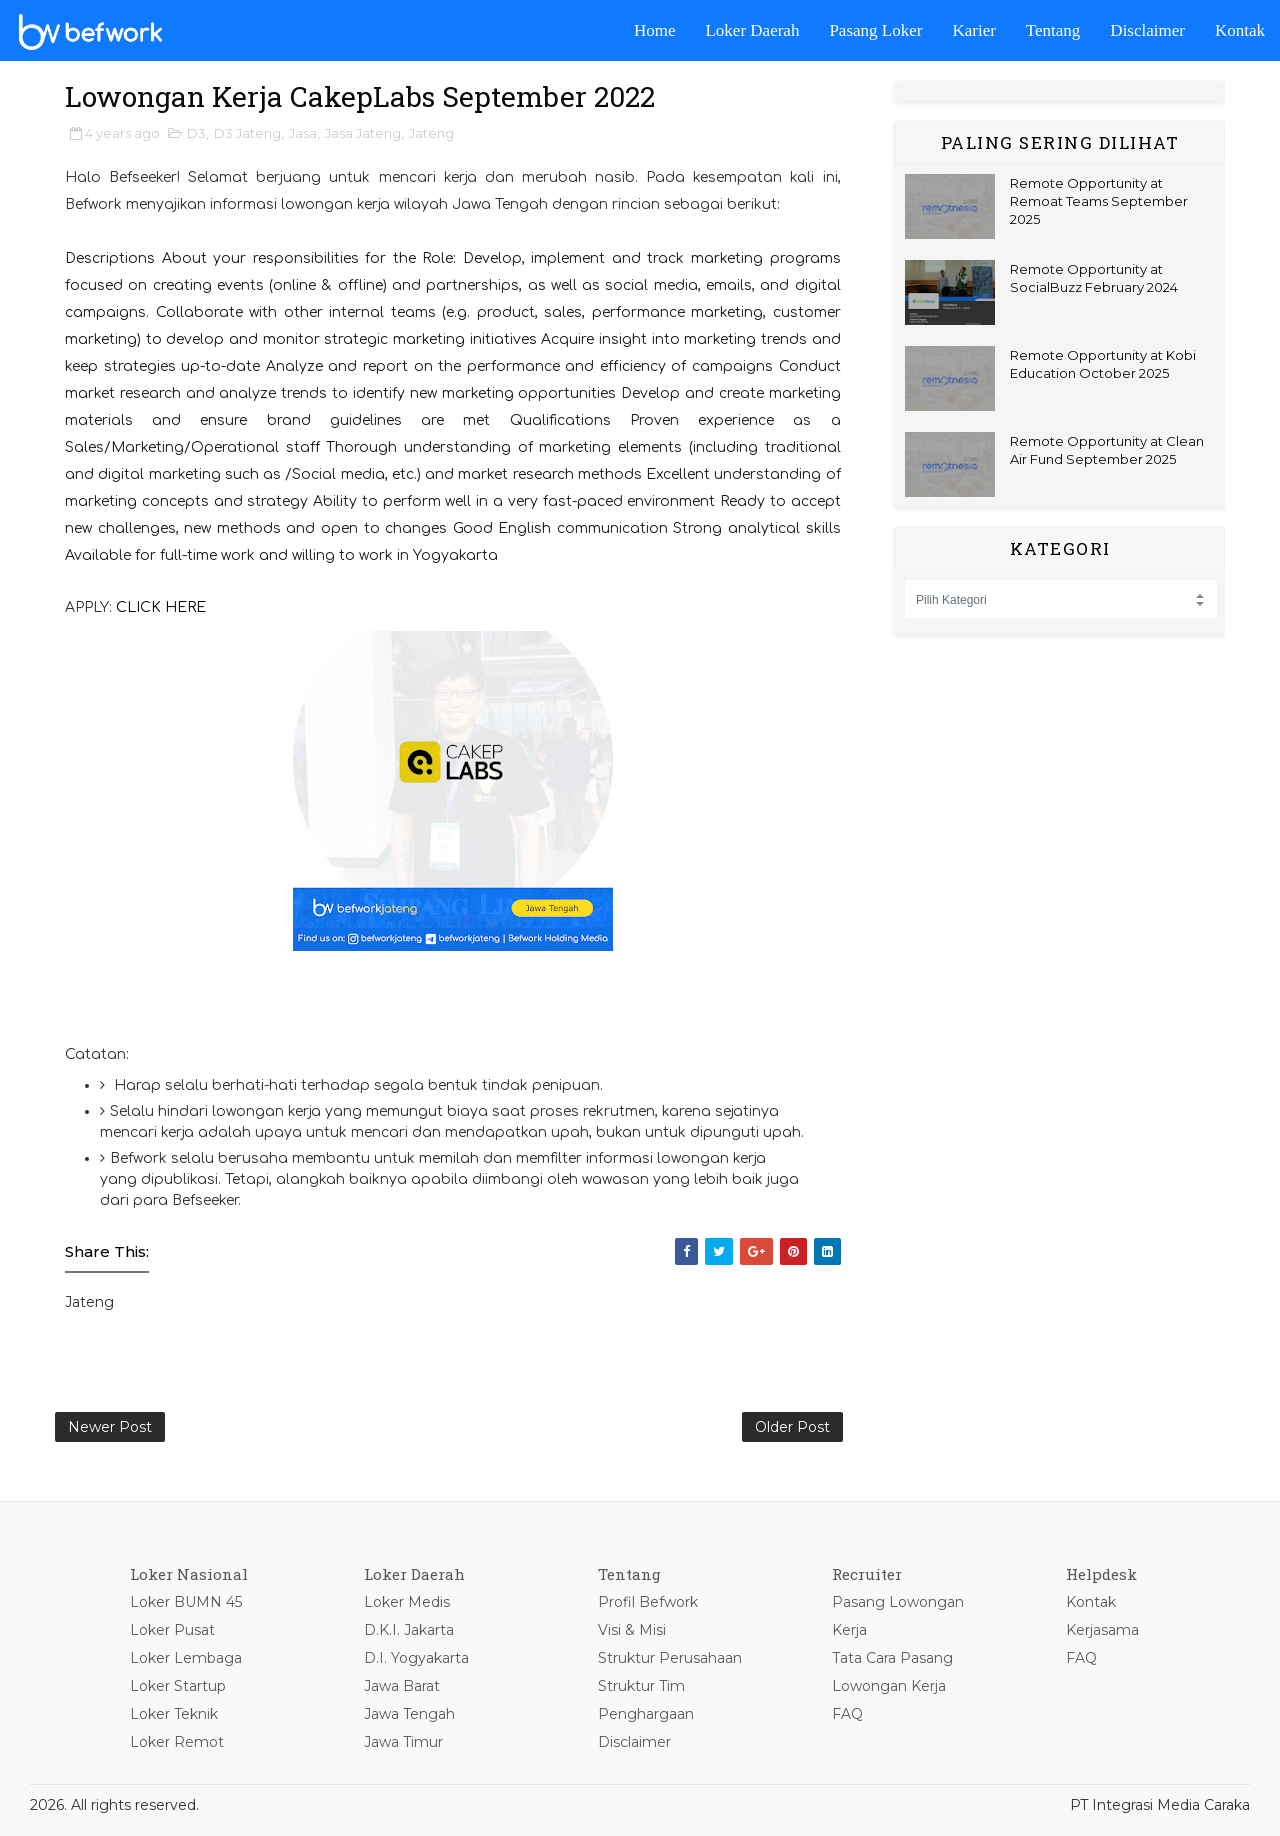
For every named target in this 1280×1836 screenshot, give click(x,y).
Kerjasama (1102, 1630)
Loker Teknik (174, 1714)
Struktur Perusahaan (670, 1658)
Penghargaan (646, 1714)
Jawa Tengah (409, 1714)
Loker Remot (177, 1742)
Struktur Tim (641, 1686)
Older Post (792, 1427)
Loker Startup (178, 1686)
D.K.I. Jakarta (409, 1630)
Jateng (431, 133)
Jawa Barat (402, 1686)
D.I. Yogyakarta (416, 1658)
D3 (196, 133)
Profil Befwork (648, 1602)
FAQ (847, 1714)
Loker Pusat (172, 1630)
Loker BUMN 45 (186, 1602)
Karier (973, 30)
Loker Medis (407, 1602)
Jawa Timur (403, 1742)
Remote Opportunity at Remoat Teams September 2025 (1099, 201)
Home (655, 30)
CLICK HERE (161, 607)
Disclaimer (1147, 30)
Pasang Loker (875, 30)
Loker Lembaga (186, 1658)
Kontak (1240, 30)
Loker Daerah (752, 30)
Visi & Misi (632, 1630)
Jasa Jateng (363, 133)
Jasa (303, 133)
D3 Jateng (247, 133)
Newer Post (110, 1427)
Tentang (1053, 30)
